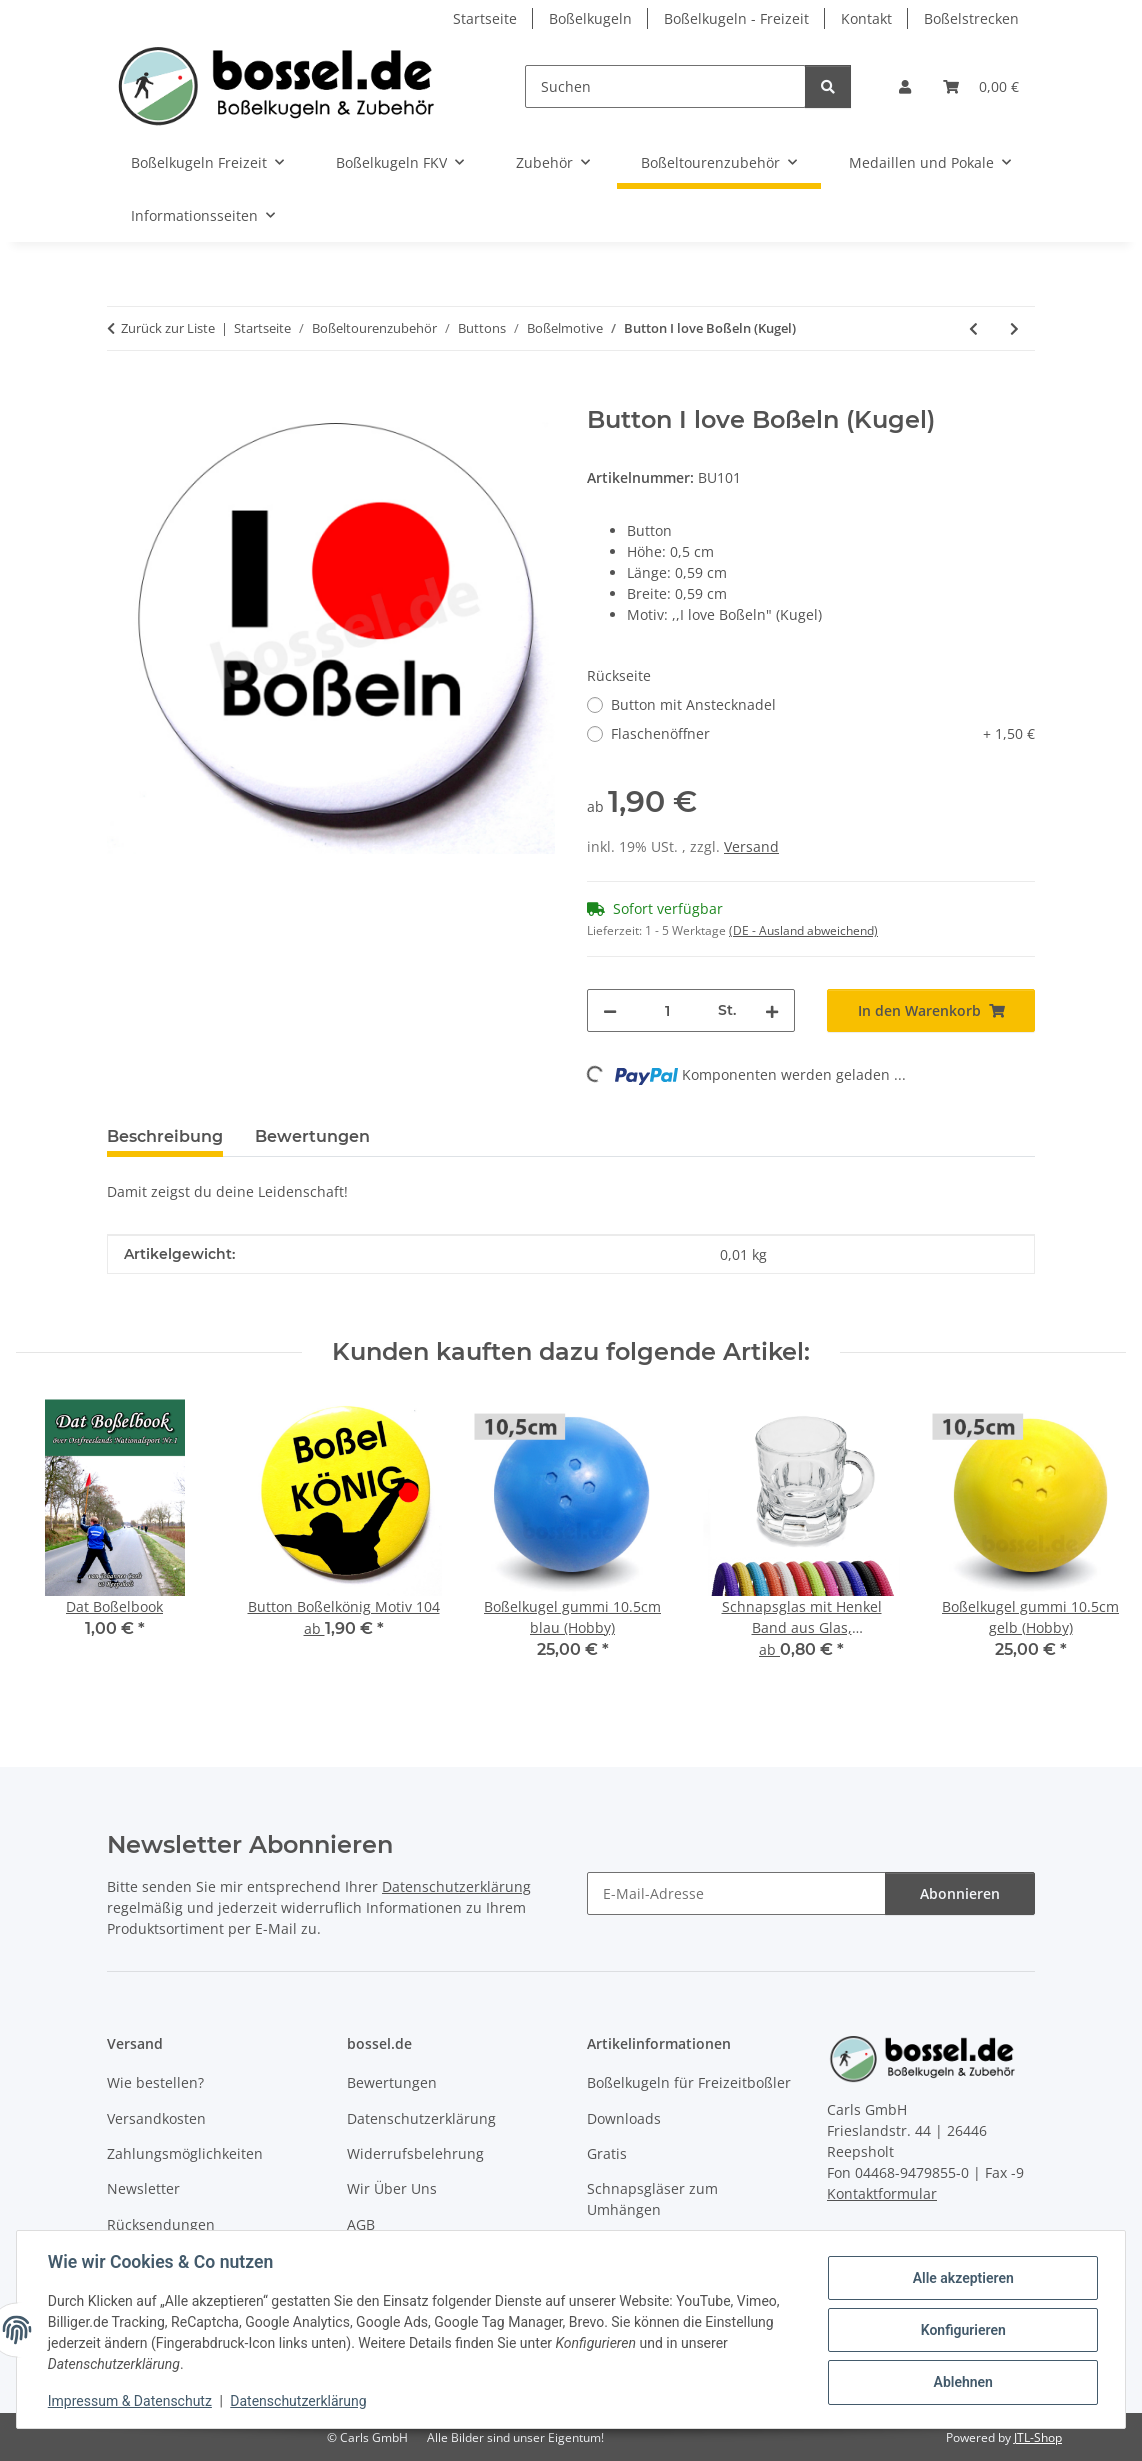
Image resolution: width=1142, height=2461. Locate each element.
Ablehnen (961, 2382)
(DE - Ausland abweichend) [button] (803, 930)
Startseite (485, 18)
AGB (361, 2224)
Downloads (624, 2118)
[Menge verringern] (610, 1010)
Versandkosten (156, 2118)
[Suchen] (665, 86)
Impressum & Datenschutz (131, 2401)
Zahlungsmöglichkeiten (185, 2153)
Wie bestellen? (155, 2082)
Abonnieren (960, 1893)
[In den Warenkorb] (123, 395)
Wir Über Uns (392, 2188)
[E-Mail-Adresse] (736, 1893)
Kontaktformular (882, 2193)
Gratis (607, 2153)
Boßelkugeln (590, 18)
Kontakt (866, 18)
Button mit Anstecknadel (693, 704)
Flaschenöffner (823, 733)
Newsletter (143, 2188)
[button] (905, 86)
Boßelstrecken (971, 18)
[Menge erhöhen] (772, 1010)
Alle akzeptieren (961, 2278)
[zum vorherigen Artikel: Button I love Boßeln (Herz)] (973, 328)
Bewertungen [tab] (312, 1136)
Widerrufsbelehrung (415, 2153)
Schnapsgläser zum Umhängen (652, 2199)
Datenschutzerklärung (300, 2401)
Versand (751, 846)
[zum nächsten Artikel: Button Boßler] (1014, 328)
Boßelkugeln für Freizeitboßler (689, 2082)
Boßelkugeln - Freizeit (736, 18)
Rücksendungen (161, 2224)
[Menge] (667, 1010)
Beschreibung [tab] (165, 1136)
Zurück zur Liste (168, 328)
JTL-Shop (1038, 2437)
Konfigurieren (961, 2330)
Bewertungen (392, 2082)
